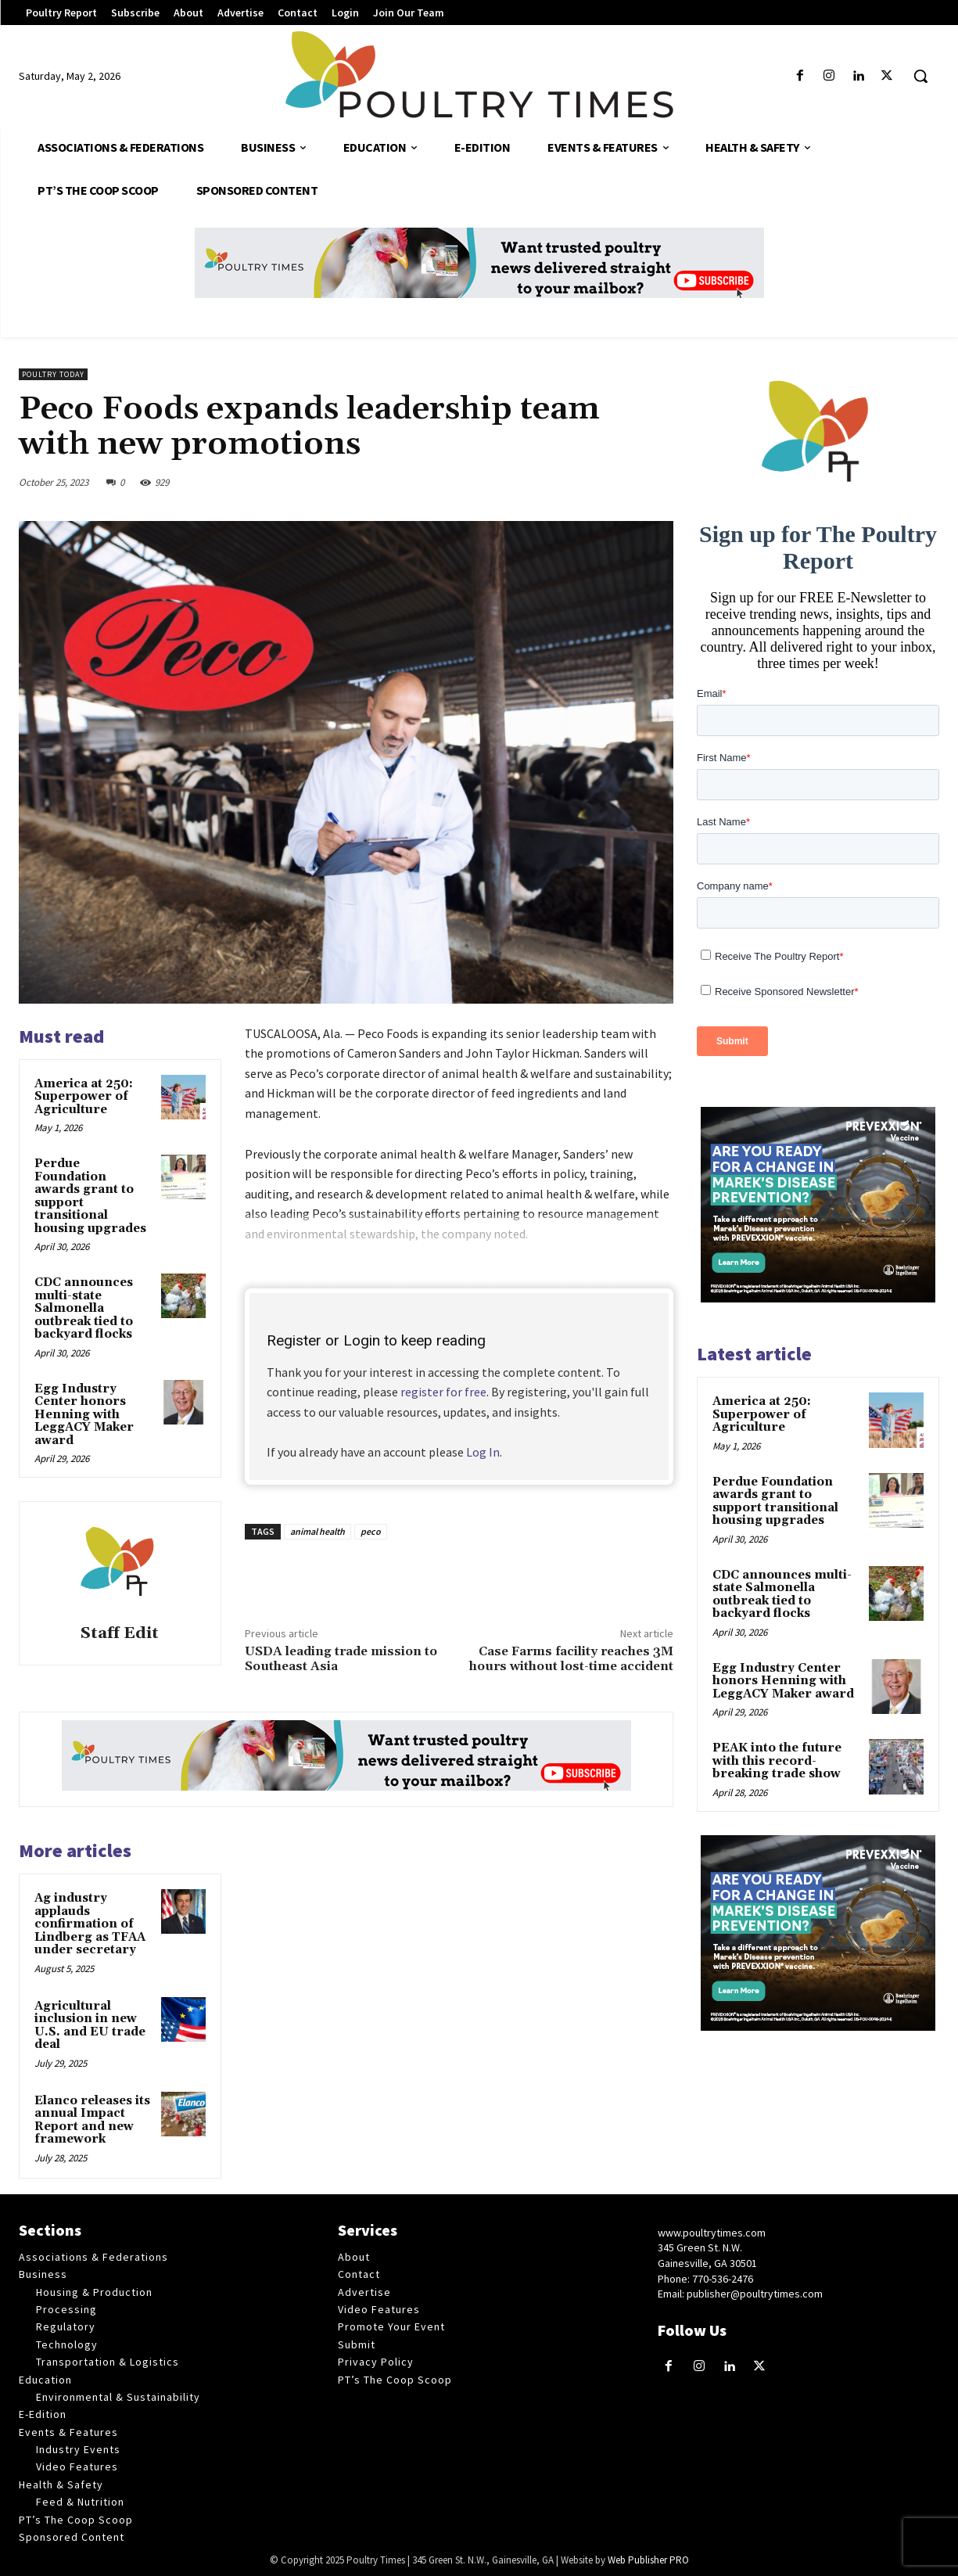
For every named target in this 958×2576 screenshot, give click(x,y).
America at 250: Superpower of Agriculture (83, 1096)
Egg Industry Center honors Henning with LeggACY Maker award (84, 1414)
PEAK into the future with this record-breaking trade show (776, 1761)
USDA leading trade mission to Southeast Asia (341, 1659)
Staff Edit (120, 1634)
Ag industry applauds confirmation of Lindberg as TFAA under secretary (89, 1924)
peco (371, 1531)
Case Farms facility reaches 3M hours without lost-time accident (571, 1659)
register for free (443, 1391)
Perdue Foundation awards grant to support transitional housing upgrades (90, 1196)
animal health (317, 1531)
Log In (483, 1452)
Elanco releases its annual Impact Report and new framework (92, 2120)
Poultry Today (53, 374)
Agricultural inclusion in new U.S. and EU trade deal (89, 2026)
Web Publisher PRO (648, 2560)
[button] (920, 76)
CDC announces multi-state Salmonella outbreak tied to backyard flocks (83, 1308)
